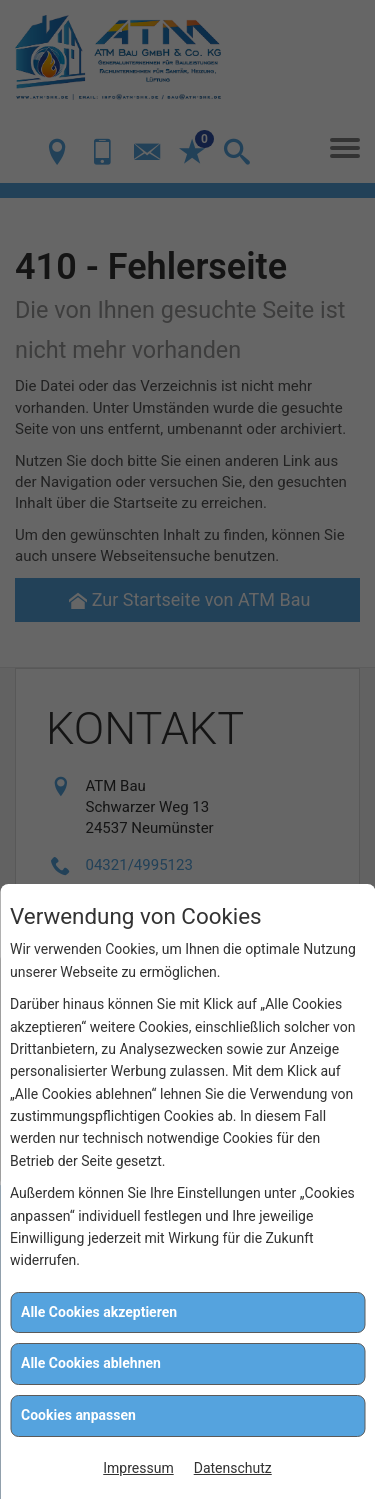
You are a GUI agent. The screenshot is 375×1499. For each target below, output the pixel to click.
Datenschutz (233, 1468)
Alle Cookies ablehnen (91, 1363)
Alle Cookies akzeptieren (99, 1312)
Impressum (138, 1468)
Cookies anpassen (78, 1415)
